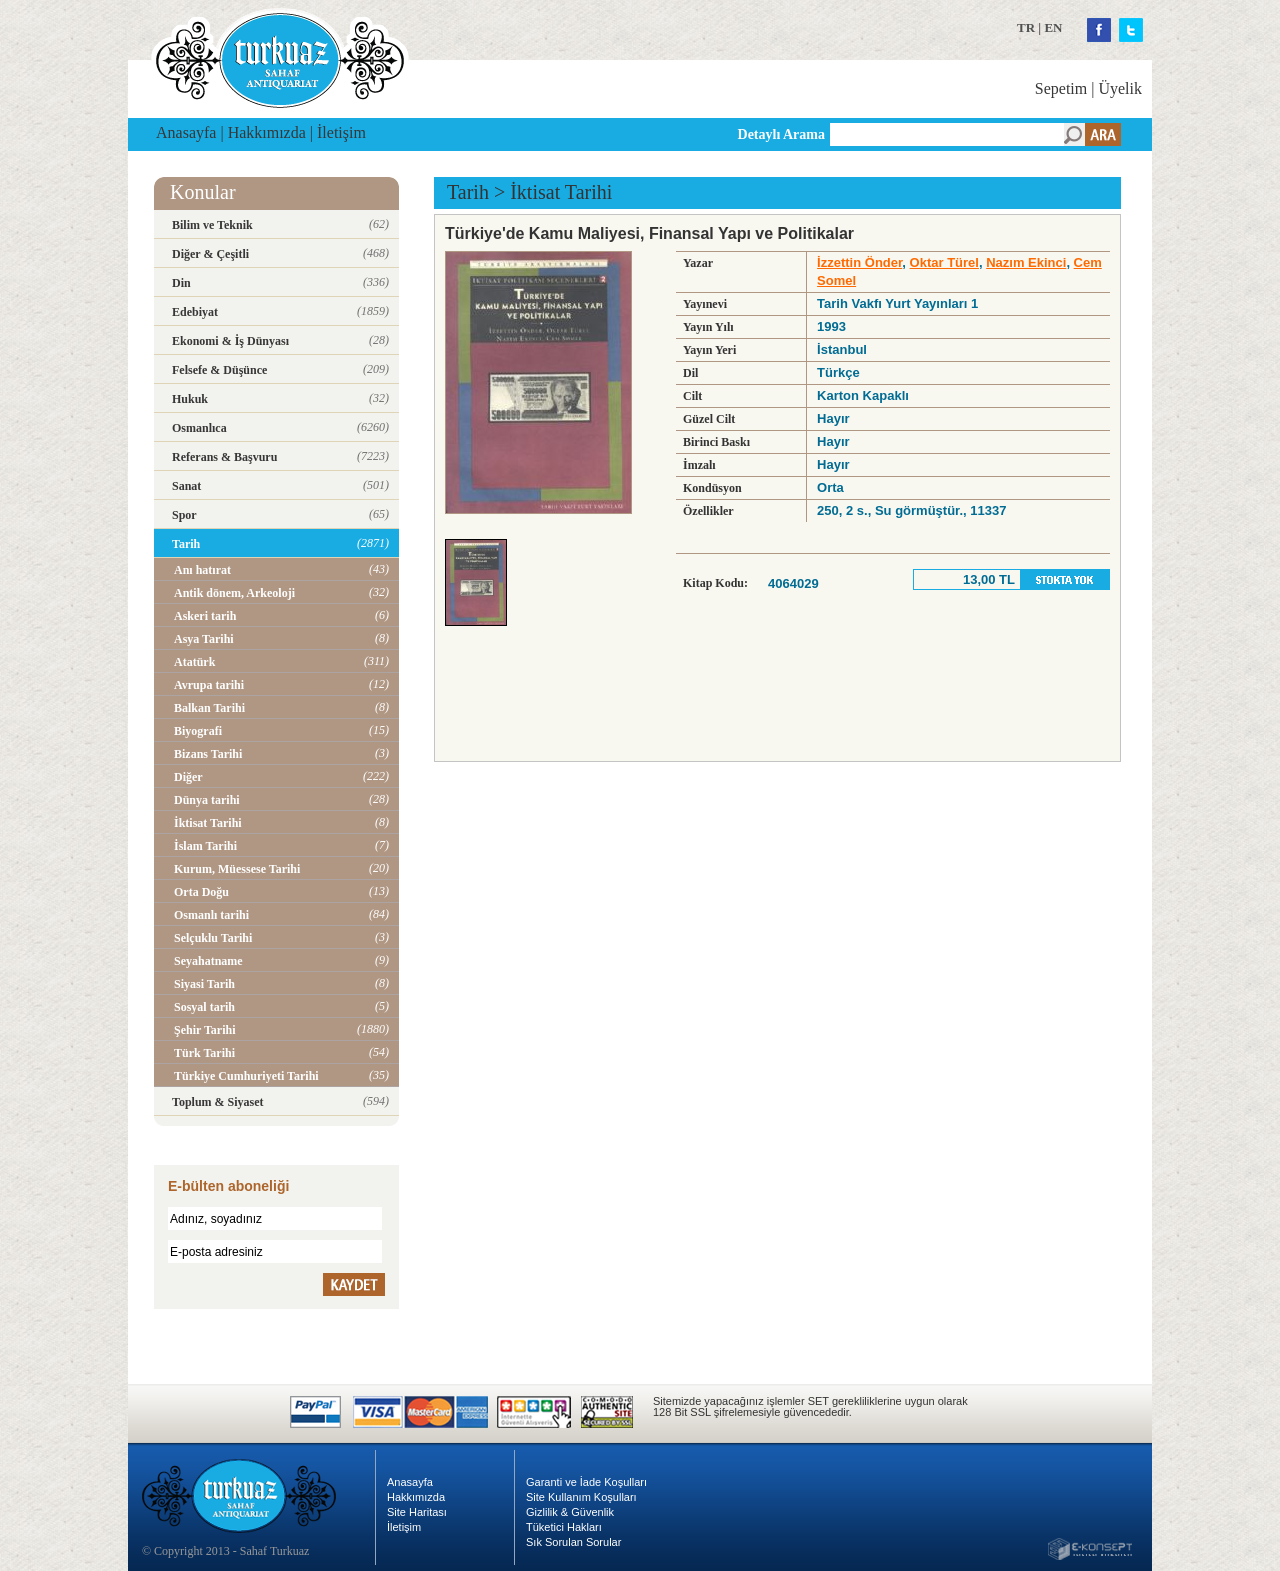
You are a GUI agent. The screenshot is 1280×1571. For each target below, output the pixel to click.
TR (1026, 27)
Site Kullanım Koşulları (581, 1497)
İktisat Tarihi (561, 192)
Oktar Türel (944, 262)
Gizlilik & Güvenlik (570, 1512)
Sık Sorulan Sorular (573, 1542)
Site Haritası (417, 1512)
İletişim (341, 132)
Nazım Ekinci (1026, 262)
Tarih (468, 192)
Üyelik (1120, 88)
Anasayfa (186, 132)
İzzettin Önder (859, 262)
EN (1053, 27)
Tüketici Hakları (564, 1527)
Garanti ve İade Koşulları (586, 1482)
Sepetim (1061, 88)
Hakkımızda (267, 132)
